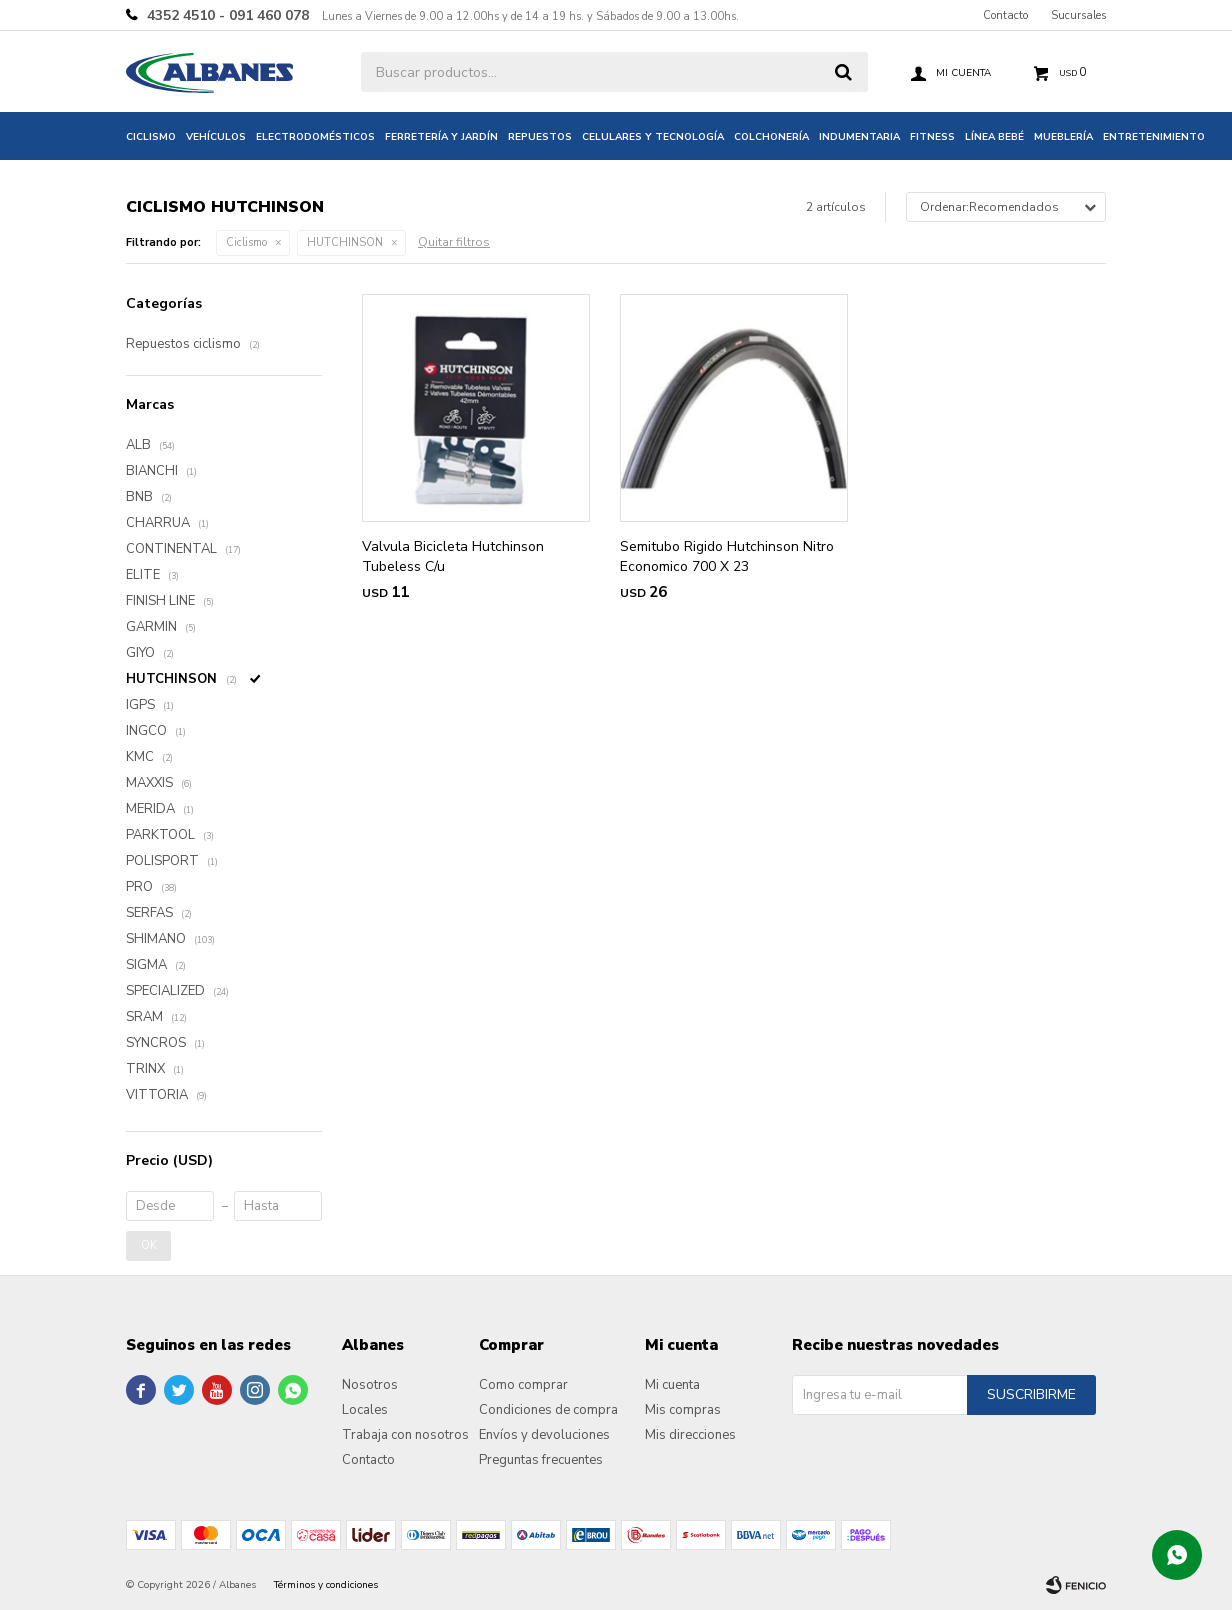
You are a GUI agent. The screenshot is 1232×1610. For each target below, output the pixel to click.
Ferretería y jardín (441, 137)
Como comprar (523, 1385)
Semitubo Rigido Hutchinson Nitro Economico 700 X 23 (727, 556)
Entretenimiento (1154, 137)
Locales (365, 1410)
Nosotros (370, 1385)
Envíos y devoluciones (544, 1435)
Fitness (932, 137)
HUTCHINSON (345, 242)
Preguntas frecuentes (541, 1460)
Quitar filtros (454, 242)
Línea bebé (994, 137)
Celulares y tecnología (653, 137)
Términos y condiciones (326, 1585)
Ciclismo (151, 137)
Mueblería (1063, 137)
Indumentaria (859, 137)
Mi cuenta (672, 1385)
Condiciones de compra (548, 1410)
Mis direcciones (690, 1435)
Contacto (1005, 15)
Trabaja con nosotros (405, 1435)
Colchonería (771, 137)
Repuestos (540, 137)
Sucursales (1078, 15)
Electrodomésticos (315, 137)
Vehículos (216, 137)
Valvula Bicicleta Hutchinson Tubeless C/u (453, 556)
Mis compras (683, 1410)
